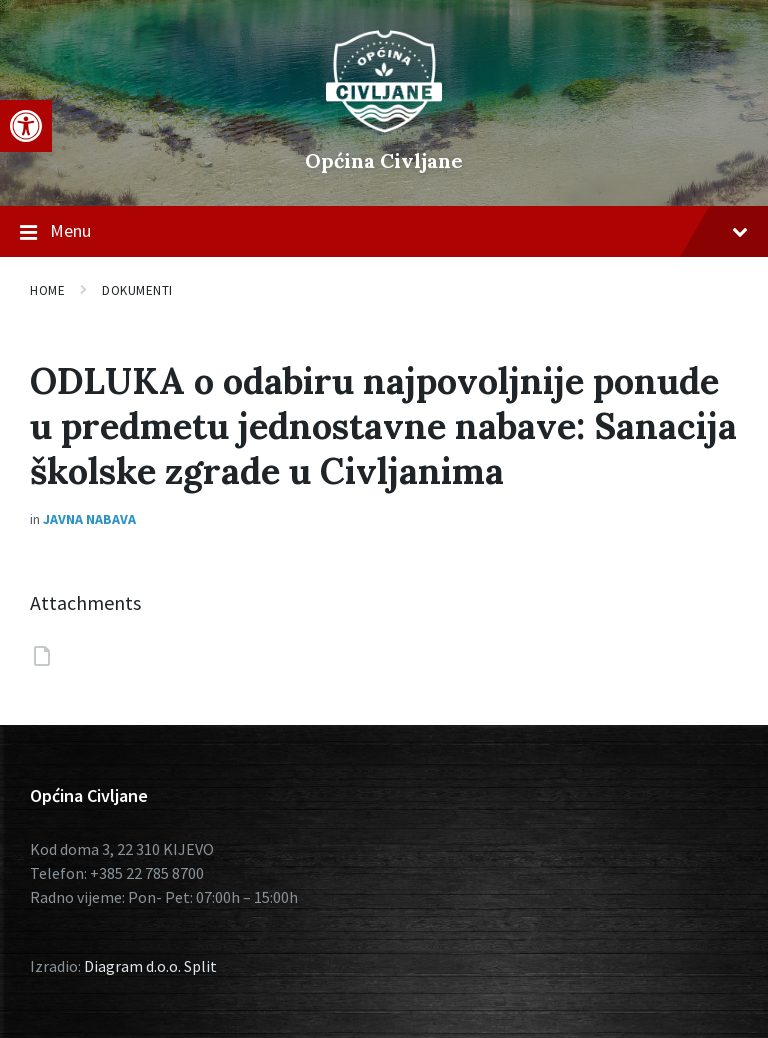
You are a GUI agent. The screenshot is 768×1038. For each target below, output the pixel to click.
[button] (26, 126)
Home (47, 290)
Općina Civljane (384, 160)
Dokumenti (137, 290)
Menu (384, 232)
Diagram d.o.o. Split (150, 966)
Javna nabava (89, 519)
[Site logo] (384, 127)
